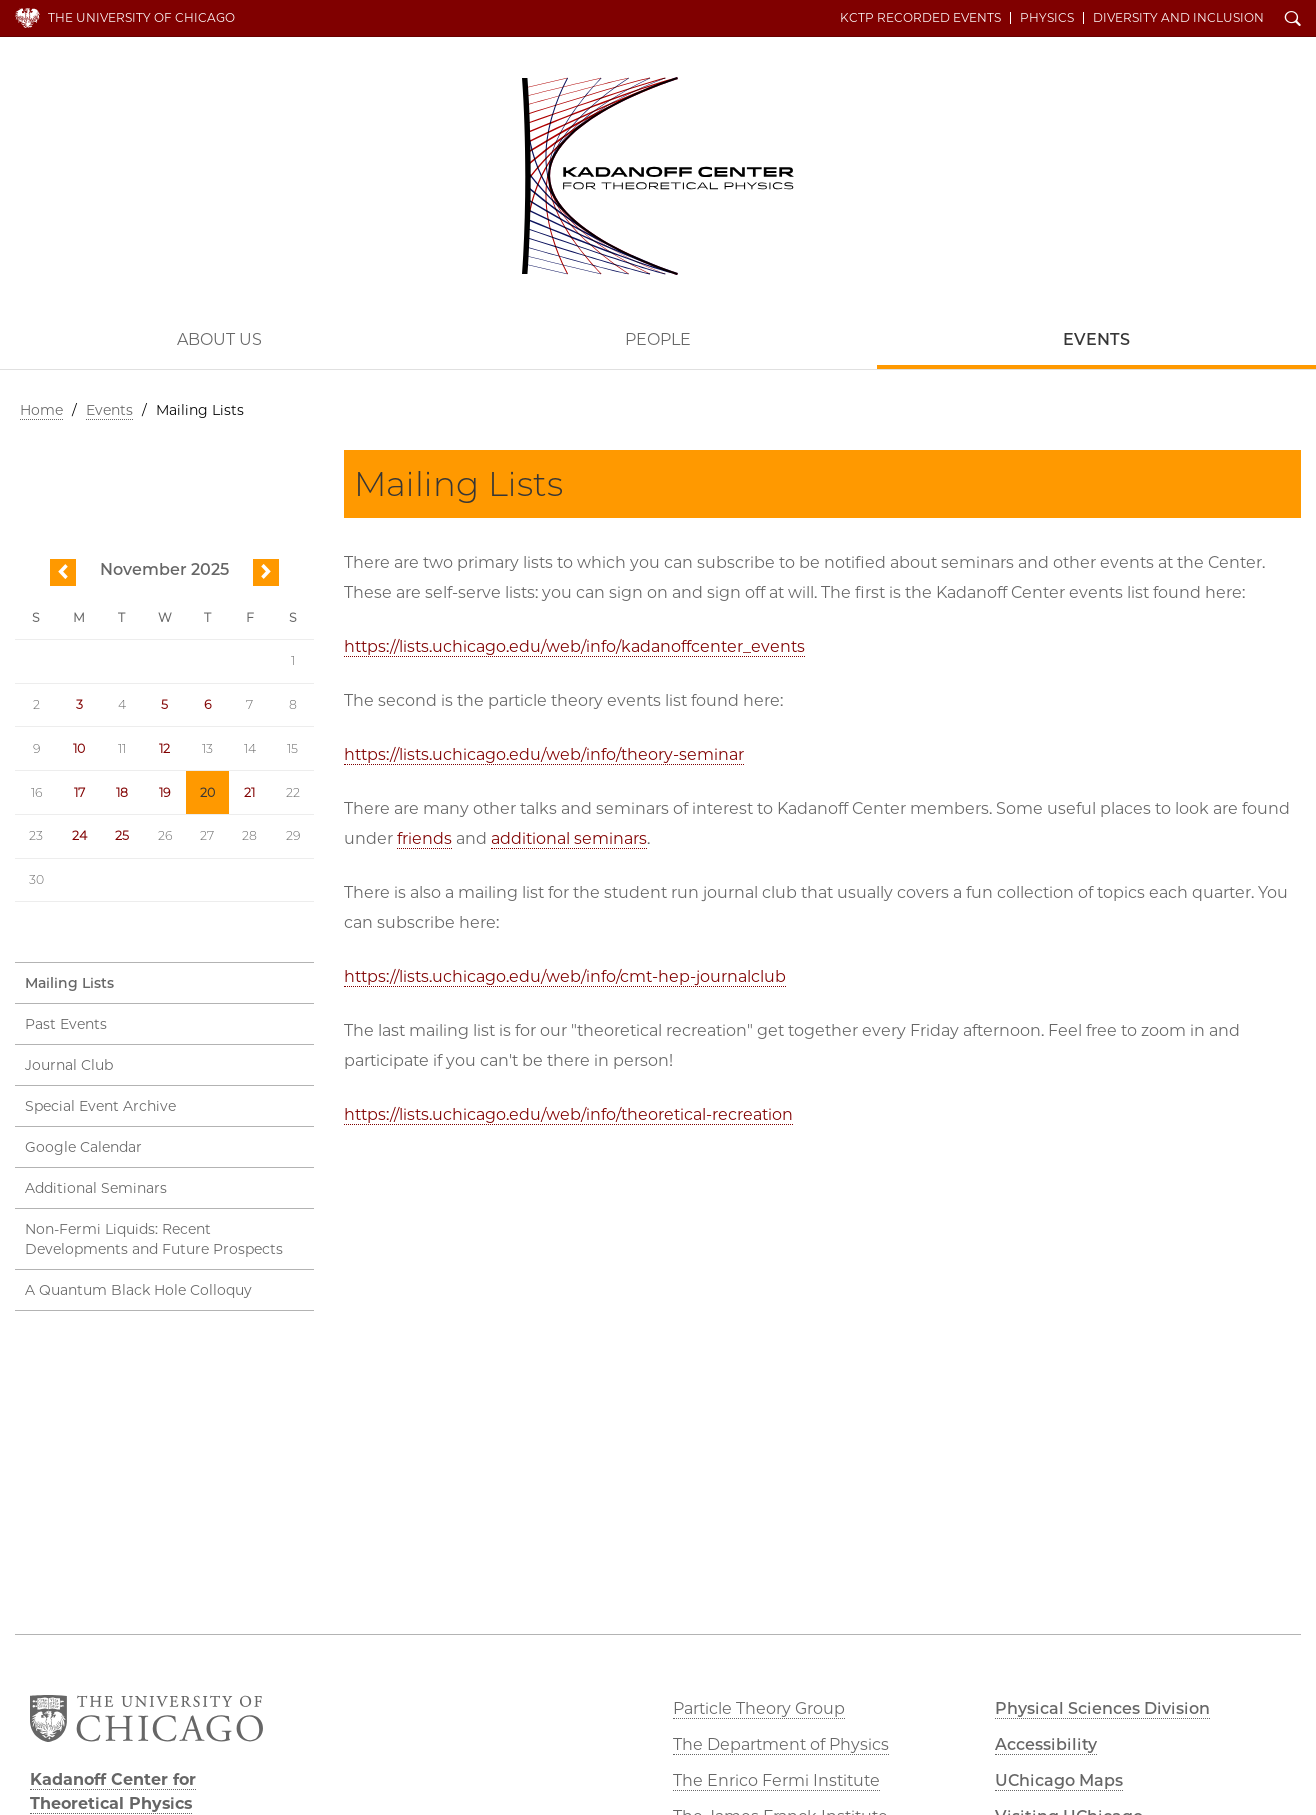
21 (249, 792)
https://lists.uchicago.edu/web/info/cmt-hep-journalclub (565, 976)
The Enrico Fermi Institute (776, 1780)
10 (79, 748)
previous (63, 573)
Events (109, 410)
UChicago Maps (1059, 1780)
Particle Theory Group (759, 1708)
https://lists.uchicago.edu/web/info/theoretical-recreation (568, 1114)
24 (79, 835)
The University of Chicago (141, 17)
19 (164, 792)
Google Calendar (83, 1147)
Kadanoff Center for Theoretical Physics (658, 176)
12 (164, 748)
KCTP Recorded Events (920, 18)
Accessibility (1046, 1744)
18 (122, 792)
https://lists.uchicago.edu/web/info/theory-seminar (544, 754)
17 (79, 792)
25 (122, 835)
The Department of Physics (781, 1744)
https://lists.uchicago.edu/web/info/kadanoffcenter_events (574, 646)
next (266, 573)
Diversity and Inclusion (1178, 18)
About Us (219, 339)
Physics (1047, 18)
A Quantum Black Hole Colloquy (138, 1290)
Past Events (66, 1024)
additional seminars (569, 838)
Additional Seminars (96, 1188)
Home (41, 410)
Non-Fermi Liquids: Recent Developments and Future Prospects (154, 1239)
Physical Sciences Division (1102, 1708)
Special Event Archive (100, 1106)
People (658, 339)
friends (424, 838)
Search (1293, 20)
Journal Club (69, 1065)
